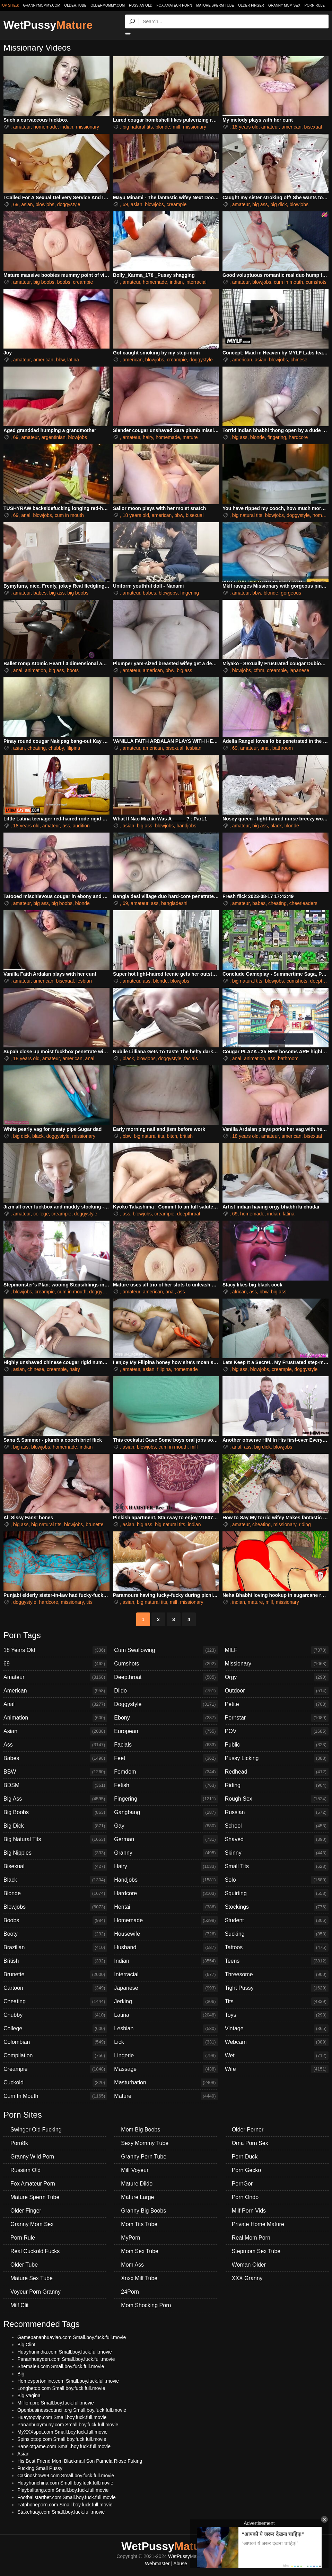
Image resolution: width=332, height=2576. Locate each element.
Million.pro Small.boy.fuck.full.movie (55, 2403)
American (55, 1691)
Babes (55, 1758)
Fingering (166, 1799)
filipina (73, 748)
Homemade (166, 1920)
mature (190, 437)
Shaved (277, 1839)
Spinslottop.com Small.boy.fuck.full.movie (61, 2439)
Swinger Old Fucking (36, 2130)
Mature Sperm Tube (215, 5)
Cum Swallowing (166, 1650)
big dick (278, 204)
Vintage (277, 2028)
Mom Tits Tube (139, 2224)
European (166, 1731)
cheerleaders (303, 903)
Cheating (55, 2001)
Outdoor (277, 1691)
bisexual (313, 127)
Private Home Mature (258, 2224)
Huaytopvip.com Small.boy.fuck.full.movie (61, 2417)
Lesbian (166, 2028)
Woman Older (249, 2265)
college (41, 1213)
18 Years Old (55, 1650)
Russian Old (140, 5)
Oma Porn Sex (250, 2143)
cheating (36, 748)
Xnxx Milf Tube (139, 2278)
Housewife (166, 1934)
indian (66, 127)
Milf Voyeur (134, 2170)
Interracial (166, 1974)
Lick (166, 2042)
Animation (55, 1718)
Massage (166, 2069)
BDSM (55, 1785)
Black (55, 1880)
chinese (299, 359)
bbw (60, 359)
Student (277, 1920)
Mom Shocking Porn (146, 2305)
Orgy (277, 1677)
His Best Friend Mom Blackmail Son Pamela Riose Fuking (79, 2461)
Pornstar (277, 1718)
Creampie (55, 2069)
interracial (196, 282)
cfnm (259, 670)
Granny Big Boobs (143, 2211)
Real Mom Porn (251, 2238)
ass (66, 825)
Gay (166, 1826)
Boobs (55, 1920)
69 (16, 204)
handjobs (186, 825)
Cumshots (166, 1664)
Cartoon (55, 1988)
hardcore (298, 437)
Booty (55, 1934)
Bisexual (55, 1866)
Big (20, 2373)
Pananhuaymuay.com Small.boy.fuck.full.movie (67, 2424)
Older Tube (24, 2265)
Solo (277, 1880)
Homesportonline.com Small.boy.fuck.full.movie (68, 2381)
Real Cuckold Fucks (35, 2251)
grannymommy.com (41, 5)
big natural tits (138, 127)
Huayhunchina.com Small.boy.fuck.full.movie (65, 2483)
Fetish (166, 1785)
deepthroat (188, 1213)
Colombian (55, 2042)
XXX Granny (247, 2278)
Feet (166, 1758)
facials (191, 1058)
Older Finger (251, 5)
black (276, 825)
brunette (94, 1524)
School (277, 1826)
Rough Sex (277, 1799)
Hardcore (166, 1893)
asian (27, 204)
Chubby (55, 2015)
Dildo (166, 1691)
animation (35, 670)
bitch (172, 1136)
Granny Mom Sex (284, 5)
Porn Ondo (245, 2197)
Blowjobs (55, 1907)
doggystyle (68, 204)
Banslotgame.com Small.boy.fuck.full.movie (64, 2446)
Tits (277, 2001)
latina (73, 359)
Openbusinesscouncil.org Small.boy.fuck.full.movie (71, 2410)
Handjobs (166, 1880)
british (186, 1136)
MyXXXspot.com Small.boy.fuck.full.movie (62, 2432)
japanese (299, 670)
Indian (166, 1961)
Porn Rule (314, 5)
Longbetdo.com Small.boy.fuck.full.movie (61, 2388)
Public (277, 1745)
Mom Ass (132, 2265)
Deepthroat (166, 1677)
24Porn (130, 2292)
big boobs (43, 282)
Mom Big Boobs (140, 2130)
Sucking (277, 1934)
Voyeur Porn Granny (35, 2292)
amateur (22, 127)
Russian (277, 1812)
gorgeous (291, 593)
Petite (277, 1704)
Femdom (166, 1772)
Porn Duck (245, 2157)
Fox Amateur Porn (174, 5)
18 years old (245, 127)
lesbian (193, 748)
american (291, 127)
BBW (55, 1772)
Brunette (55, 1974)
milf (177, 127)
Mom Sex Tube (139, 2251)
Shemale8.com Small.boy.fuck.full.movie (60, 2366)
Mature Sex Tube (31, 2278)
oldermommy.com (107, 5)
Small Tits (277, 1866)
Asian (55, 1731)
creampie (177, 204)
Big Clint (26, 2344)
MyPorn (130, 2238)
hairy (148, 437)
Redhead (277, 1772)
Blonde (55, 1893)
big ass (260, 204)
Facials (166, 1745)
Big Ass (55, 1799)
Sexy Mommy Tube (144, 2143)
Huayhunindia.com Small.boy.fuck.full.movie (64, 2352)
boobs (63, 282)
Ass (55, 1745)
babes (39, 593)
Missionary (277, 1664)
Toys (277, 2015)
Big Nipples (55, 1853)
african (239, 1291)
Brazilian (55, 1947)
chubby (56, 748)
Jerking (166, 2001)
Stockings (277, 1907)
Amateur (55, 1677)
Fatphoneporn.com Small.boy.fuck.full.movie (64, 2504)
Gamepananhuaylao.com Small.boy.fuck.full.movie (71, 2337)
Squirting (277, 1893)
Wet (277, 2055)
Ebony (166, 1718)
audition (81, 825)
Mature (166, 2096)
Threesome (277, 1974)
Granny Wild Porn (32, 2157)
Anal (55, 1704)
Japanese (166, 1988)
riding (305, 1524)
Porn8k (19, 2143)
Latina (166, 2015)
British (55, 1961)
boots (73, 670)
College (55, 2028)
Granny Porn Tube (143, 2157)
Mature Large (137, 2197)
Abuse (180, 2563)
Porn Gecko (246, 2170)
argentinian (53, 437)
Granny (166, 1853)
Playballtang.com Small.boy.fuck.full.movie (63, 2490)
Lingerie (166, 2055)
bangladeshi (174, 903)
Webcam (277, 2042)
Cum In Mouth (55, 2096)
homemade (45, 127)
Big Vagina (29, 2395)
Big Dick (55, 1826)
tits (89, 1602)
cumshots (316, 282)
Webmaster (157, 2563)
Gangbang (166, 1812)
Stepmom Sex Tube (256, 2251)
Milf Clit (19, 2305)
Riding (277, 1785)
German (166, 1839)
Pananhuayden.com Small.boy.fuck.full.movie (66, 2359)
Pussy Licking (277, 1758)
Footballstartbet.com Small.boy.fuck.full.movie (66, 2497)
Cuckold (55, 2082)
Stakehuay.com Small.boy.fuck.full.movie (61, 2512)
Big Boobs (55, 1812)
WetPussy (48, 25)
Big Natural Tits (55, 1839)
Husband (166, 1947)
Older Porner (248, 2130)
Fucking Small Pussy (39, 2468)
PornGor (242, 2184)
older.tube (75, 5)
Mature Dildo (136, 2184)
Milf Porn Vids (249, 2211)
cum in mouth (288, 282)
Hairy (166, 1866)
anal (25, 515)
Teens (277, 1961)
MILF (277, 1650)
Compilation (55, 2055)
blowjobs (44, 204)
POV (277, 1731)
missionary (87, 127)
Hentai (166, 1907)
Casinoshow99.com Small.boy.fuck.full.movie (65, 2475)
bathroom (282, 748)
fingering (277, 437)
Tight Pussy (277, 1988)
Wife (277, 2069)
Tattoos (277, 1947)
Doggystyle (166, 1704)
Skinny (277, 1853)
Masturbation (166, 2082)
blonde (163, 127)
